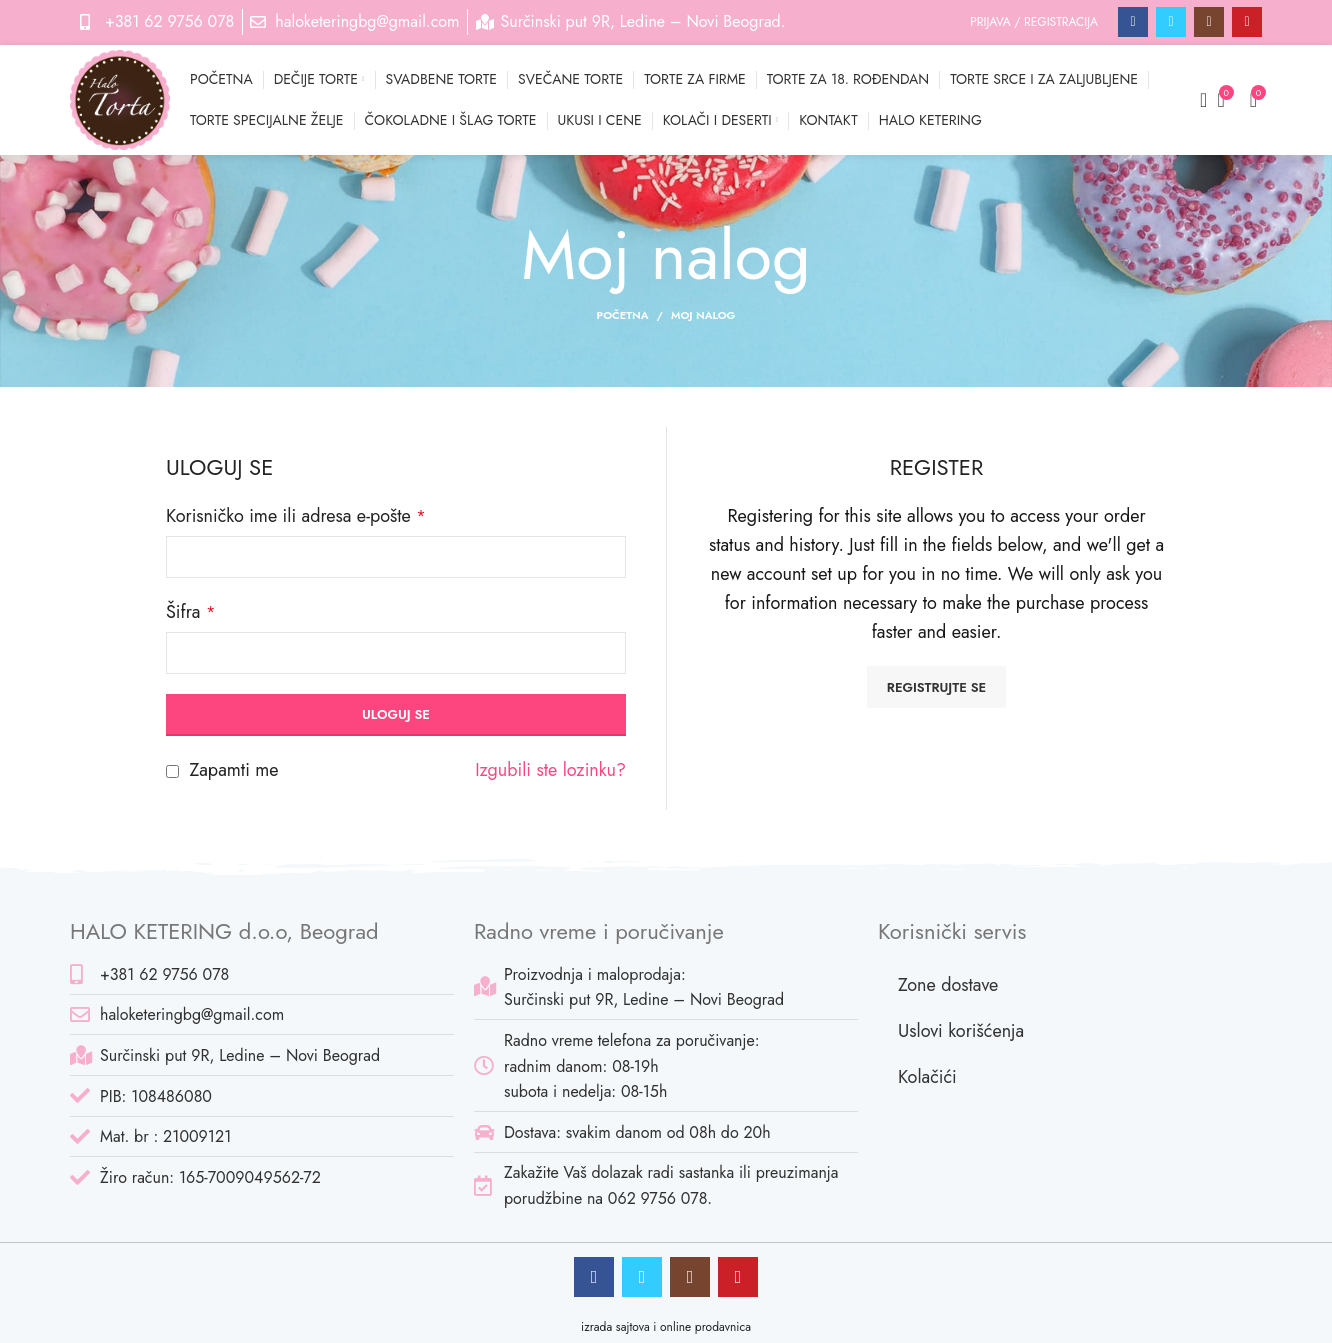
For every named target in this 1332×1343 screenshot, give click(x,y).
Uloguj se (396, 714)
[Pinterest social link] (1247, 22)
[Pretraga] (1197, 100)
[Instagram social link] (1209, 22)
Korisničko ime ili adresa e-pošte (296, 516)
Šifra (190, 612)
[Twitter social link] (1171, 22)
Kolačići (927, 1077)
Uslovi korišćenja (961, 1031)
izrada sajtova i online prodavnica (666, 1327)
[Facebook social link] (1133, 22)
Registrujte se (936, 687)
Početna (623, 315)
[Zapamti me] (172, 771)
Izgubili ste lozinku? (550, 770)
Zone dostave (948, 985)
